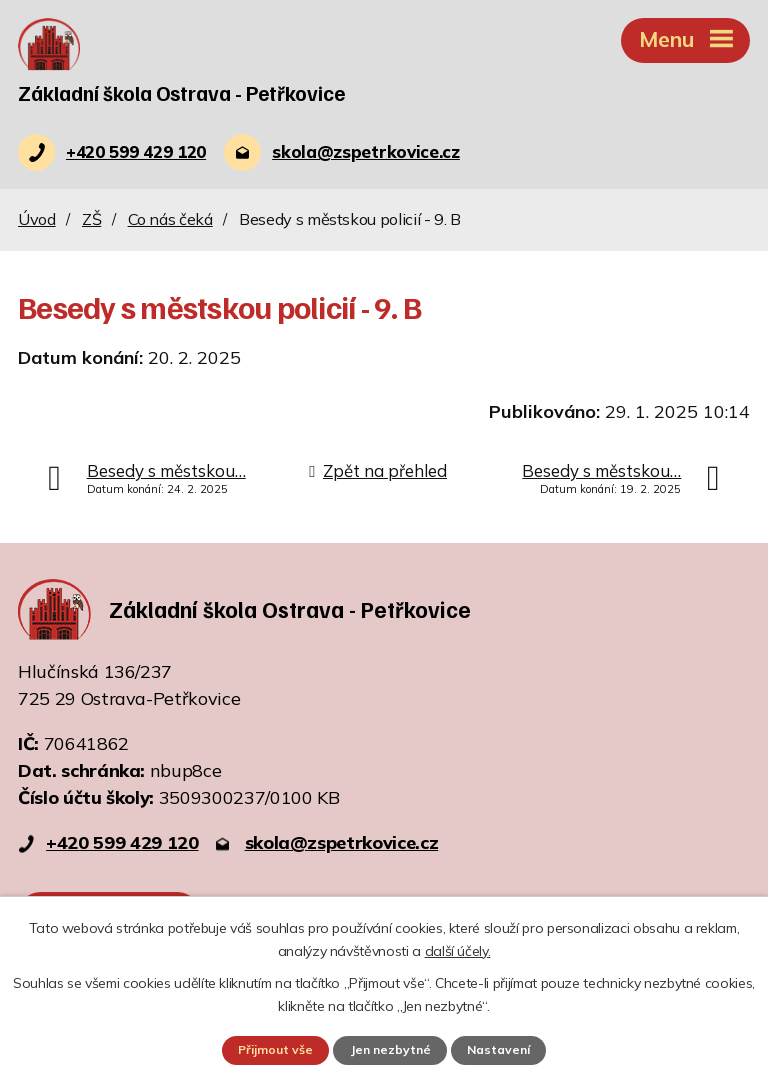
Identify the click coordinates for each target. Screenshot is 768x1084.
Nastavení (502, 1050)
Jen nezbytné (390, 1050)
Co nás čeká (170, 220)
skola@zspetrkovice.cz (342, 844)
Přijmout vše (272, 1050)
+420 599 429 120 (122, 844)
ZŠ (91, 220)
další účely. (458, 950)
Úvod (37, 220)
